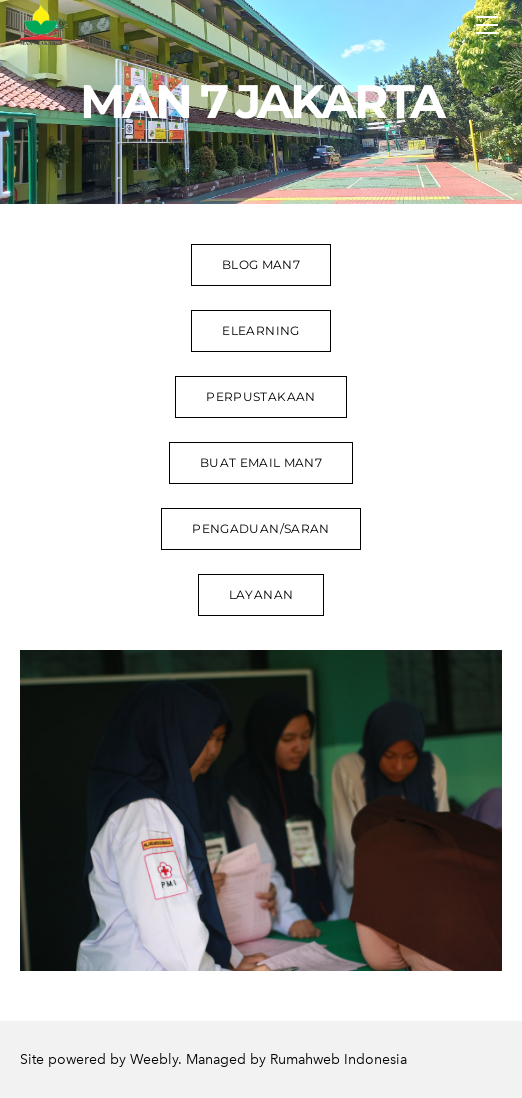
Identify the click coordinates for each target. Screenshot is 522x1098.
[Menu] (487, 25)
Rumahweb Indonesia (338, 1059)
